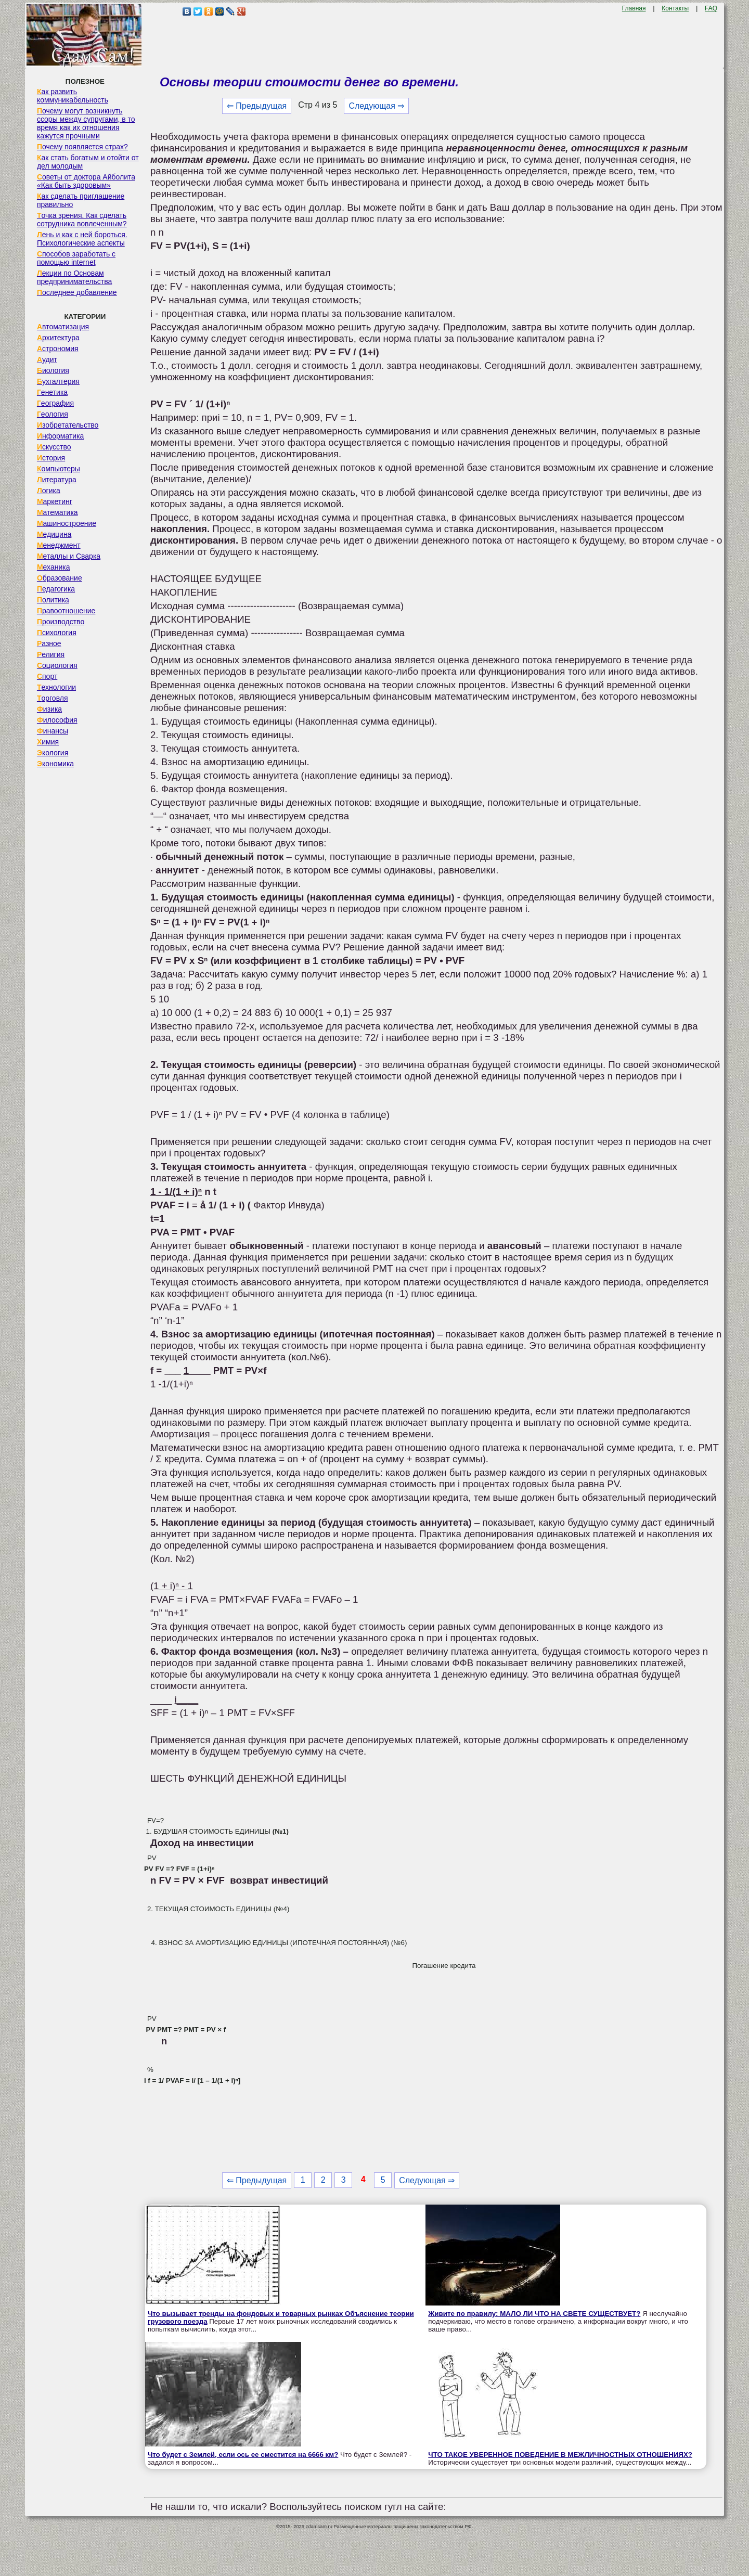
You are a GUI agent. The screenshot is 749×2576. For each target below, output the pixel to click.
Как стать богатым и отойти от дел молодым (88, 161)
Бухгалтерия (58, 381)
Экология (52, 753)
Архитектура (58, 337)
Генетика (52, 392)
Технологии (56, 687)
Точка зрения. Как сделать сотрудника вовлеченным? (82, 219)
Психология (56, 632)
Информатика (60, 436)
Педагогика (56, 589)
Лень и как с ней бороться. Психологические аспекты (82, 238)
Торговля (52, 698)
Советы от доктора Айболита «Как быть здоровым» (86, 181)
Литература (56, 479)
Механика (53, 567)
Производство (60, 621)
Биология (53, 370)
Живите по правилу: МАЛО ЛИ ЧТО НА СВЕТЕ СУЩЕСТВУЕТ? (534, 2313)
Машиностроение (66, 523)
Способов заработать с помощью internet (76, 258)
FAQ (711, 8)
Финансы (52, 731)
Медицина (54, 534)
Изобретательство (68, 425)
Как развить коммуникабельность (72, 95)
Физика (49, 709)
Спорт (47, 676)
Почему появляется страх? (82, 147)
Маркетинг (54, 501)
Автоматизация (63, 327)
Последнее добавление (77, 292)
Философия (57, 720)
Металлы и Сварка (68, 556)
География (55, 403)
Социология (57, 665)
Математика (57, 512)
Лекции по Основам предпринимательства (74, 277)
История (51, 458)
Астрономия (58, 348)
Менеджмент (59, 545)
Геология (52, 414)
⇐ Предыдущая (257, 105)
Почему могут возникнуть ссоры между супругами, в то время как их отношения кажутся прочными (86, 123)
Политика (53, 600)
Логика (48, 490)
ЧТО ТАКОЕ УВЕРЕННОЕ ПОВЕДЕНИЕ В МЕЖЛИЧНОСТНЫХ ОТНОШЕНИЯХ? (560, 2454)
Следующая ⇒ (376, 105)
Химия (48, 742)
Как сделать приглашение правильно (80, 200)
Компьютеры (58, 469)
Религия (50, 654)
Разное (49, 643)
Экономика (55, 763)
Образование (59, 578)
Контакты (675, 8)
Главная (634, 8)
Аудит (47, 359)
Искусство (54, 447)
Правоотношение (66, 611)
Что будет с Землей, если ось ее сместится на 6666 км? (243, 2454)
